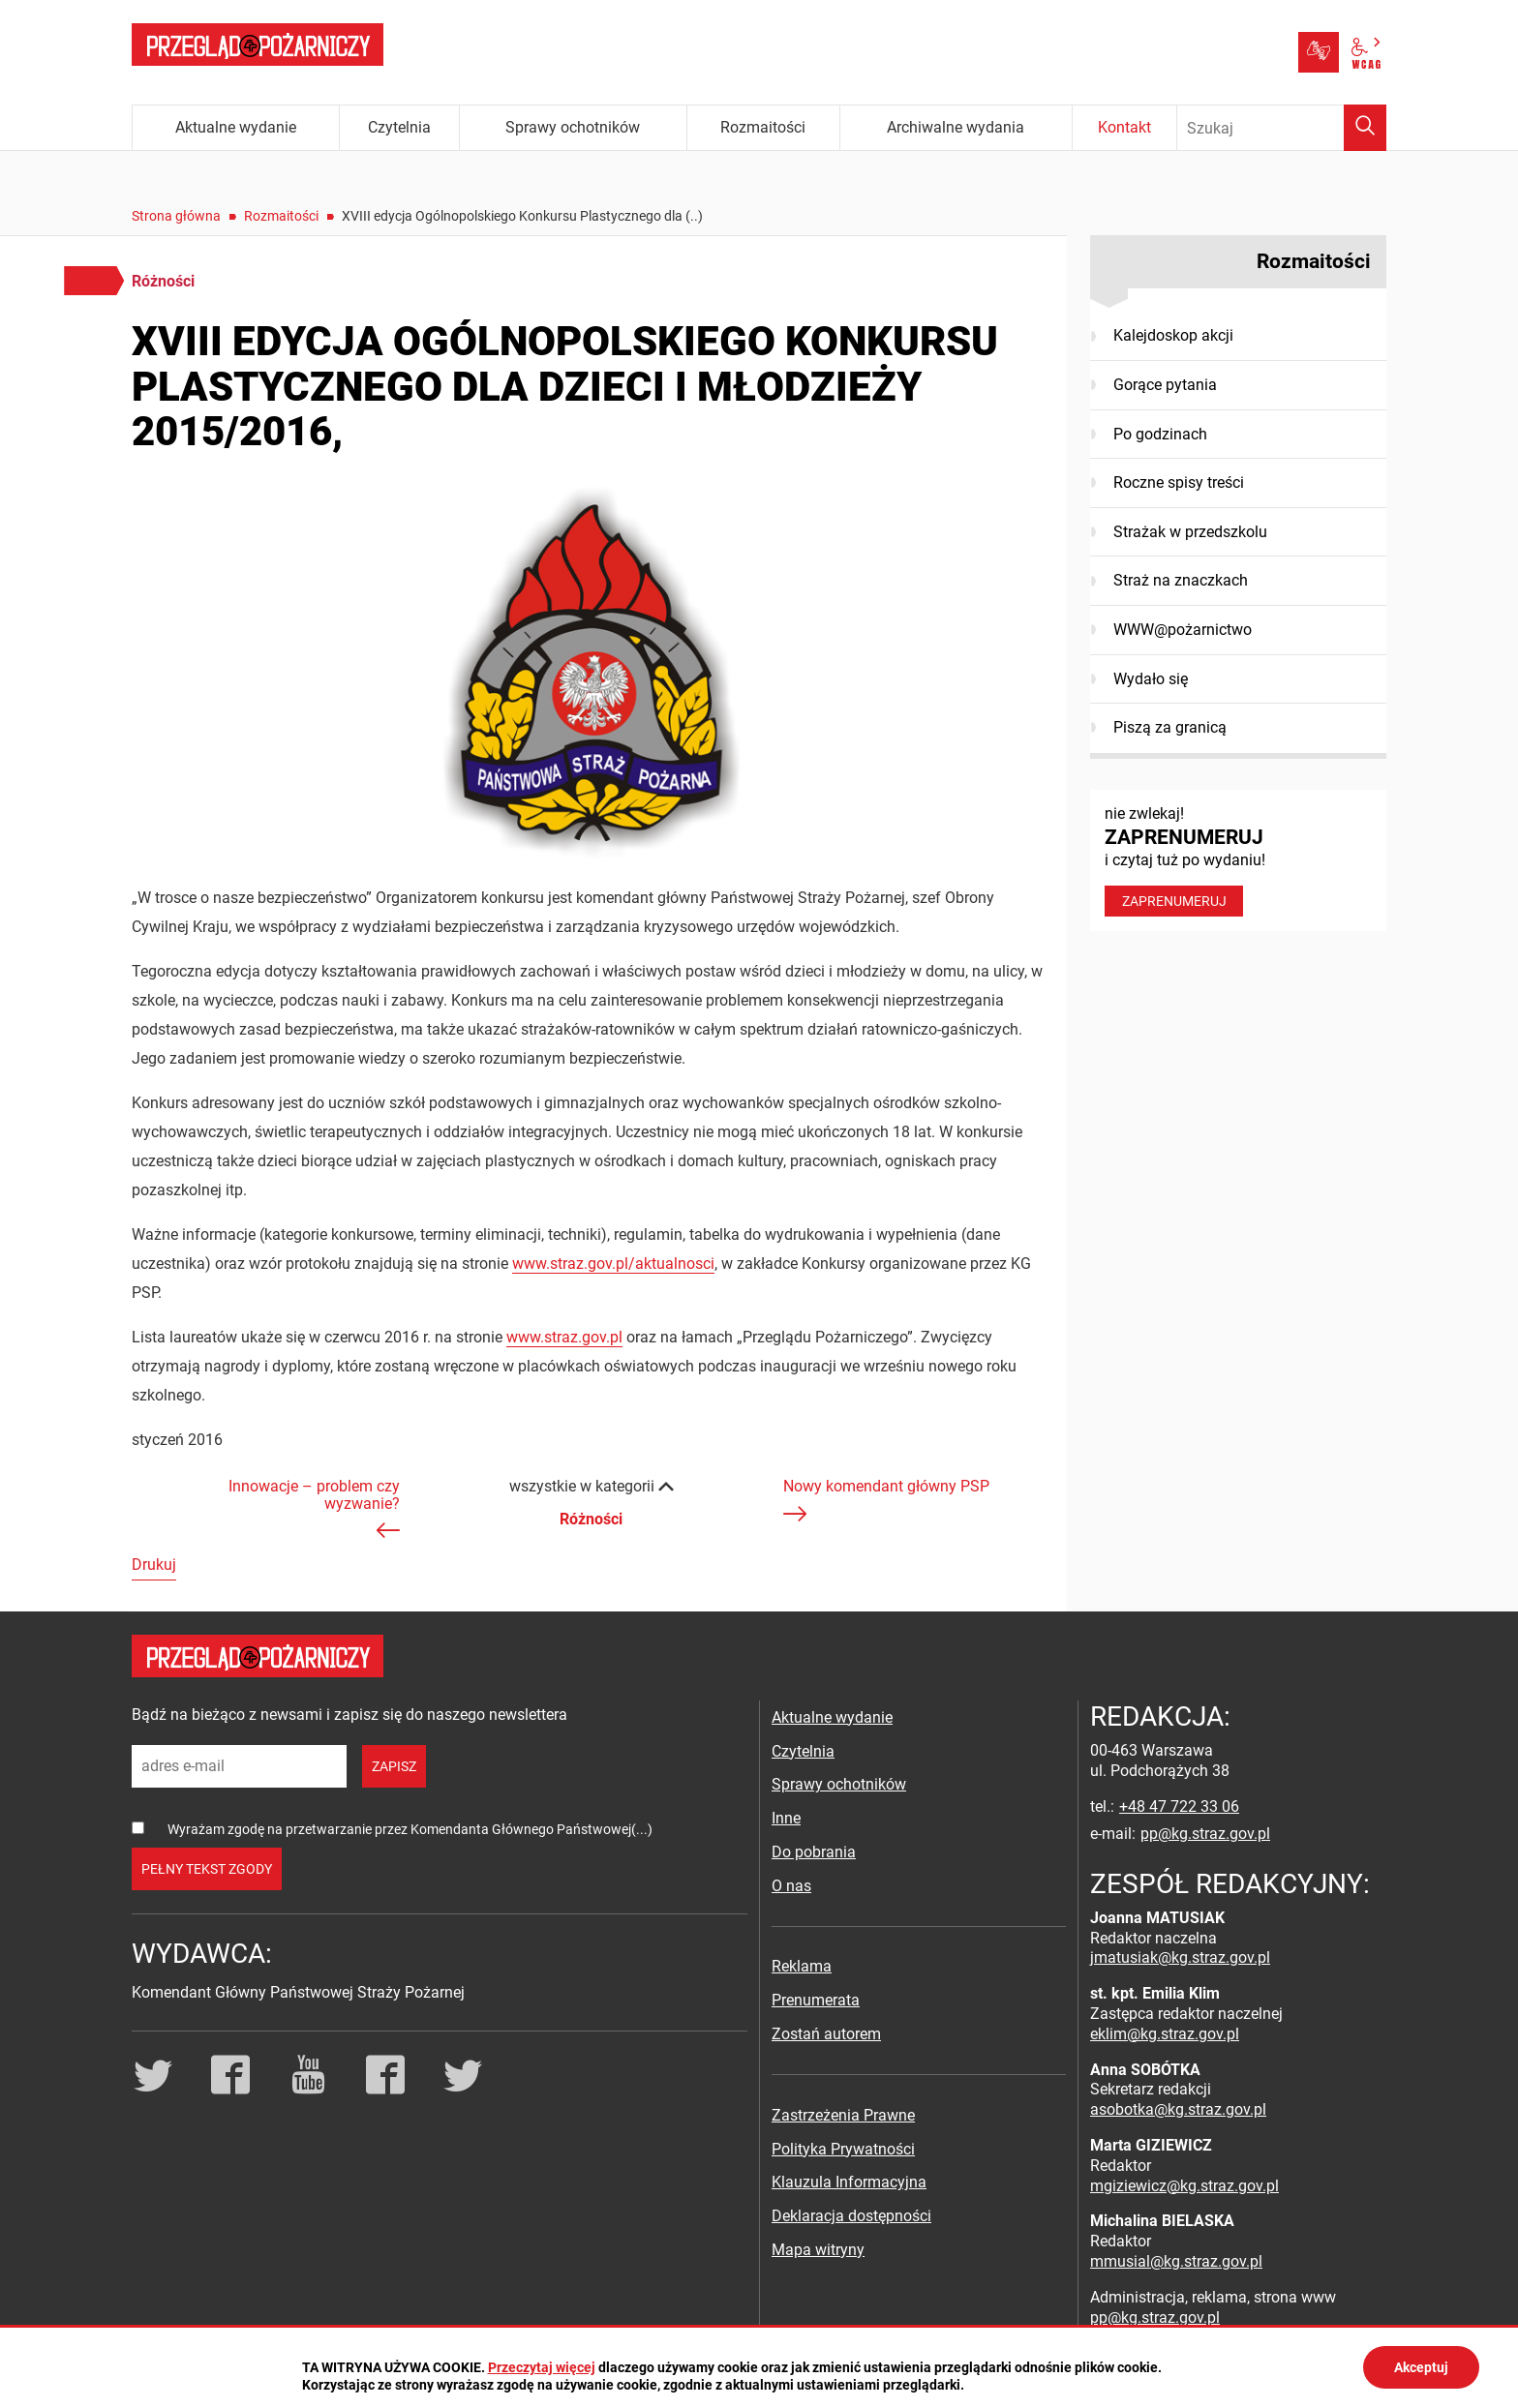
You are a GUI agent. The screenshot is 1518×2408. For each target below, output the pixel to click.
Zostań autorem (826, 2034)
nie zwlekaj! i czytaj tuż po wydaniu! (1238, 860)
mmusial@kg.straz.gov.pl (1176, 2261)
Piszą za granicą (1170, 727)
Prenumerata (816, 2000)
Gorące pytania (1165, 385)
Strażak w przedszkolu (1190, 532)
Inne (786, 1818)
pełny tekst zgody (206, 1869)
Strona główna (176, 216)
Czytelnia (803, 1751)
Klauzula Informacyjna (849, 2182)
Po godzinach (1160, 434)
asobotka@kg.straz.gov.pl (1178, 2109)
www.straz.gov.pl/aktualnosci (613, 1263)
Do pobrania (814, 1852)
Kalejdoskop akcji (1173, 335)
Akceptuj (1421, 2367)
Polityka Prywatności (843, 2149)
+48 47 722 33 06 (1179, 1806)
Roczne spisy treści (1178, 482)
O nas (791, 1886)
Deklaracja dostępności (851, 2216)
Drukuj (154, 1564)
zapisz (394, 1766)
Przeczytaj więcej (541, 2367)
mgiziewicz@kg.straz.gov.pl (1184, 2186)
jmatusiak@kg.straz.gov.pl (1180, 1957)
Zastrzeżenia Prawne (843, 2115)
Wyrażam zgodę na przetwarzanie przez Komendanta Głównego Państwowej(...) (410, 1829)
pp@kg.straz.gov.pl (1205, 1833)
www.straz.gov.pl (564, 1337)
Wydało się (1150, 679)
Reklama (802, 1966)
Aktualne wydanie (832, 1717)
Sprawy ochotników (839, 1784)
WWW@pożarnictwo (1182, 629)
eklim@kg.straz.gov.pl (1164, 2034)
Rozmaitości (281, 216)
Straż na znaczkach (1180, 580)
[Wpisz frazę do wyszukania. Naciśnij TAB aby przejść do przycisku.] (1281, 128)
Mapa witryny (818, 2250)
